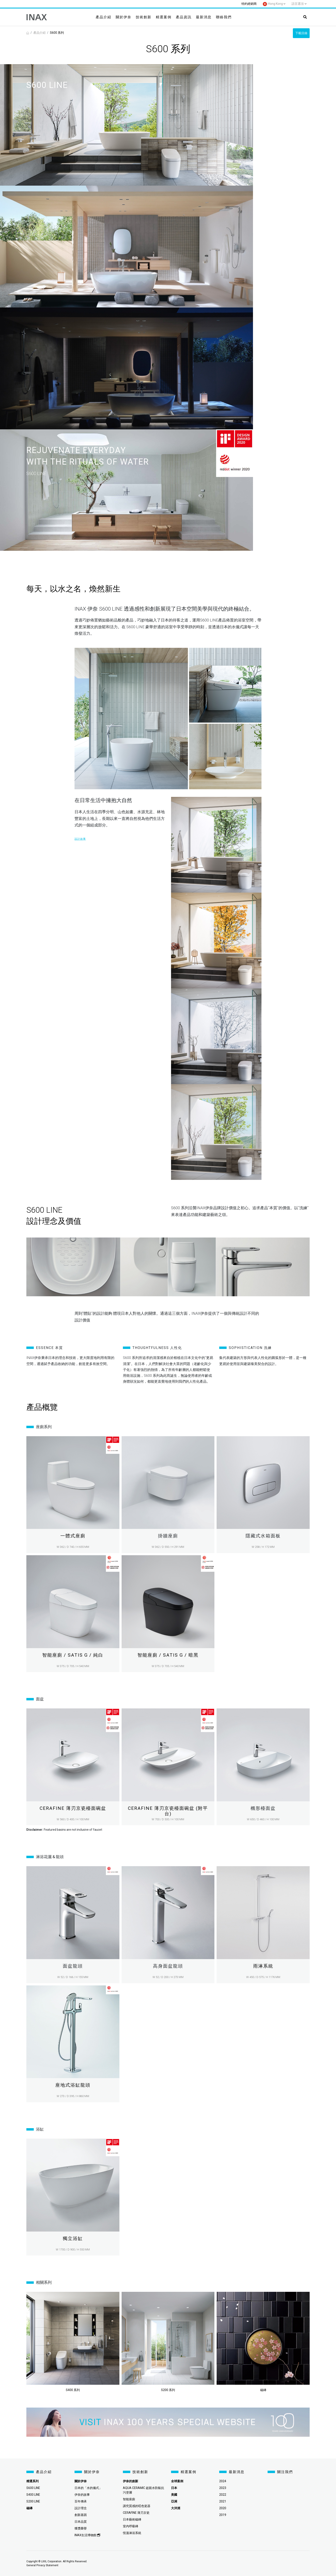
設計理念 (81, 2508)
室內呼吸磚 (130, 2526)
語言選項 (298, 3)
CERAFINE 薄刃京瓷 (136, 2512)
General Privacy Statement (42, 2565)
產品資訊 (184, 17)
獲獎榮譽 (81, 2528)
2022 (222, 2494)
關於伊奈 (123, 17)
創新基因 (81, 2515)
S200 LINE (33, 2501)
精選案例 (163, 17)
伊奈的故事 (82, 2494)
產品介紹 (103, 17)
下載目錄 (301, 33)
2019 (222, 2515)
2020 (222, 2508)
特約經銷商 (249, 3)
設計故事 (80, 838)
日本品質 (81, 2521)
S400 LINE (33, 2494)
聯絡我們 (224, 17)
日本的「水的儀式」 (88, 2488)
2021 (222, 2501)
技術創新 (143, 17)
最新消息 (204, 17)
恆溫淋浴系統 (132, 2533)
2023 (222, 2488)
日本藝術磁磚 (132, 2519)
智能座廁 (129, 2499)
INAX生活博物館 (87, 2535)
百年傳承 (81, 2501)
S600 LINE (33, 2488)
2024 (222, 2481)
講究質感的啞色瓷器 (136, 2506)
